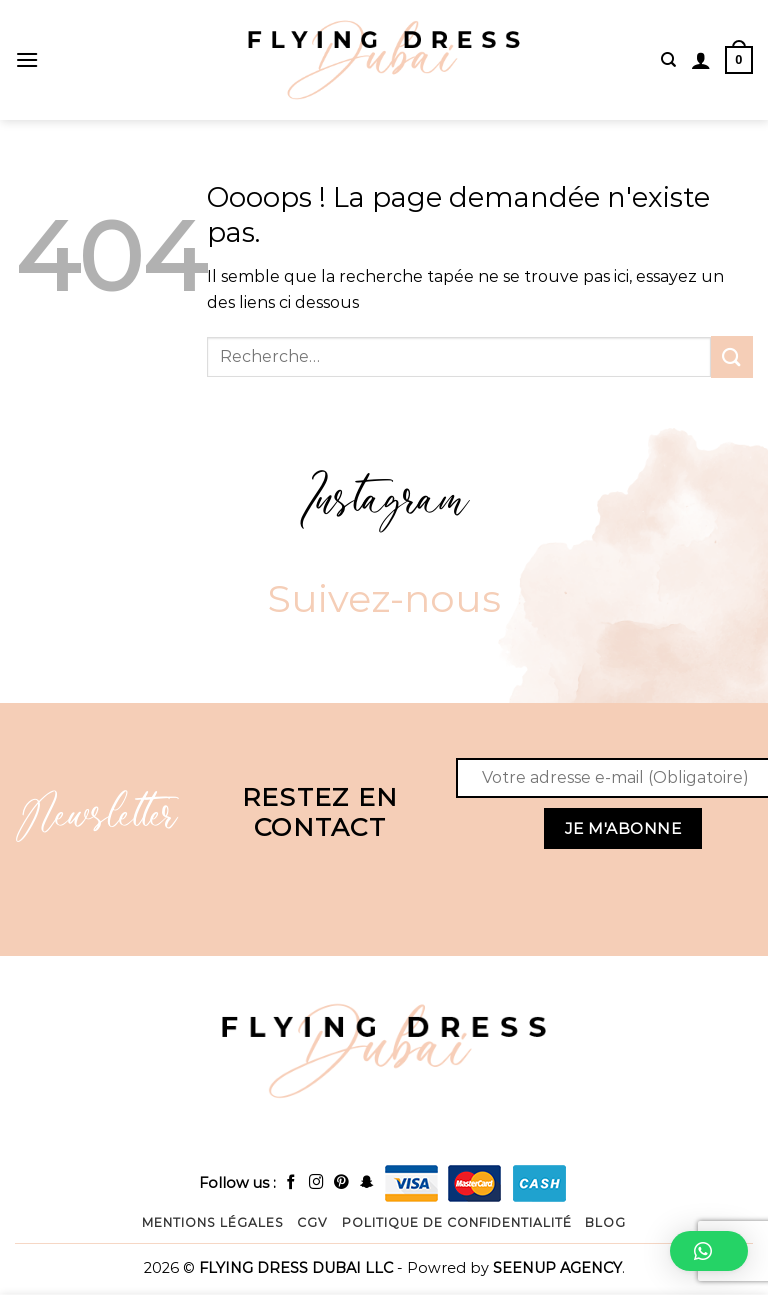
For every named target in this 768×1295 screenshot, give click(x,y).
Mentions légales (213, 1222)
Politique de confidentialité (457, 1222)
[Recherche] (668, 60)
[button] (709, 1251)
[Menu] (27, 59)
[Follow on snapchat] (367, 1183)
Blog (605, 1222)
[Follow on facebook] (291, 1183)
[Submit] (732, 356)
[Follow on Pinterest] (341, 1183)
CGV (312, 1222)
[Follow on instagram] (316, 1183)
